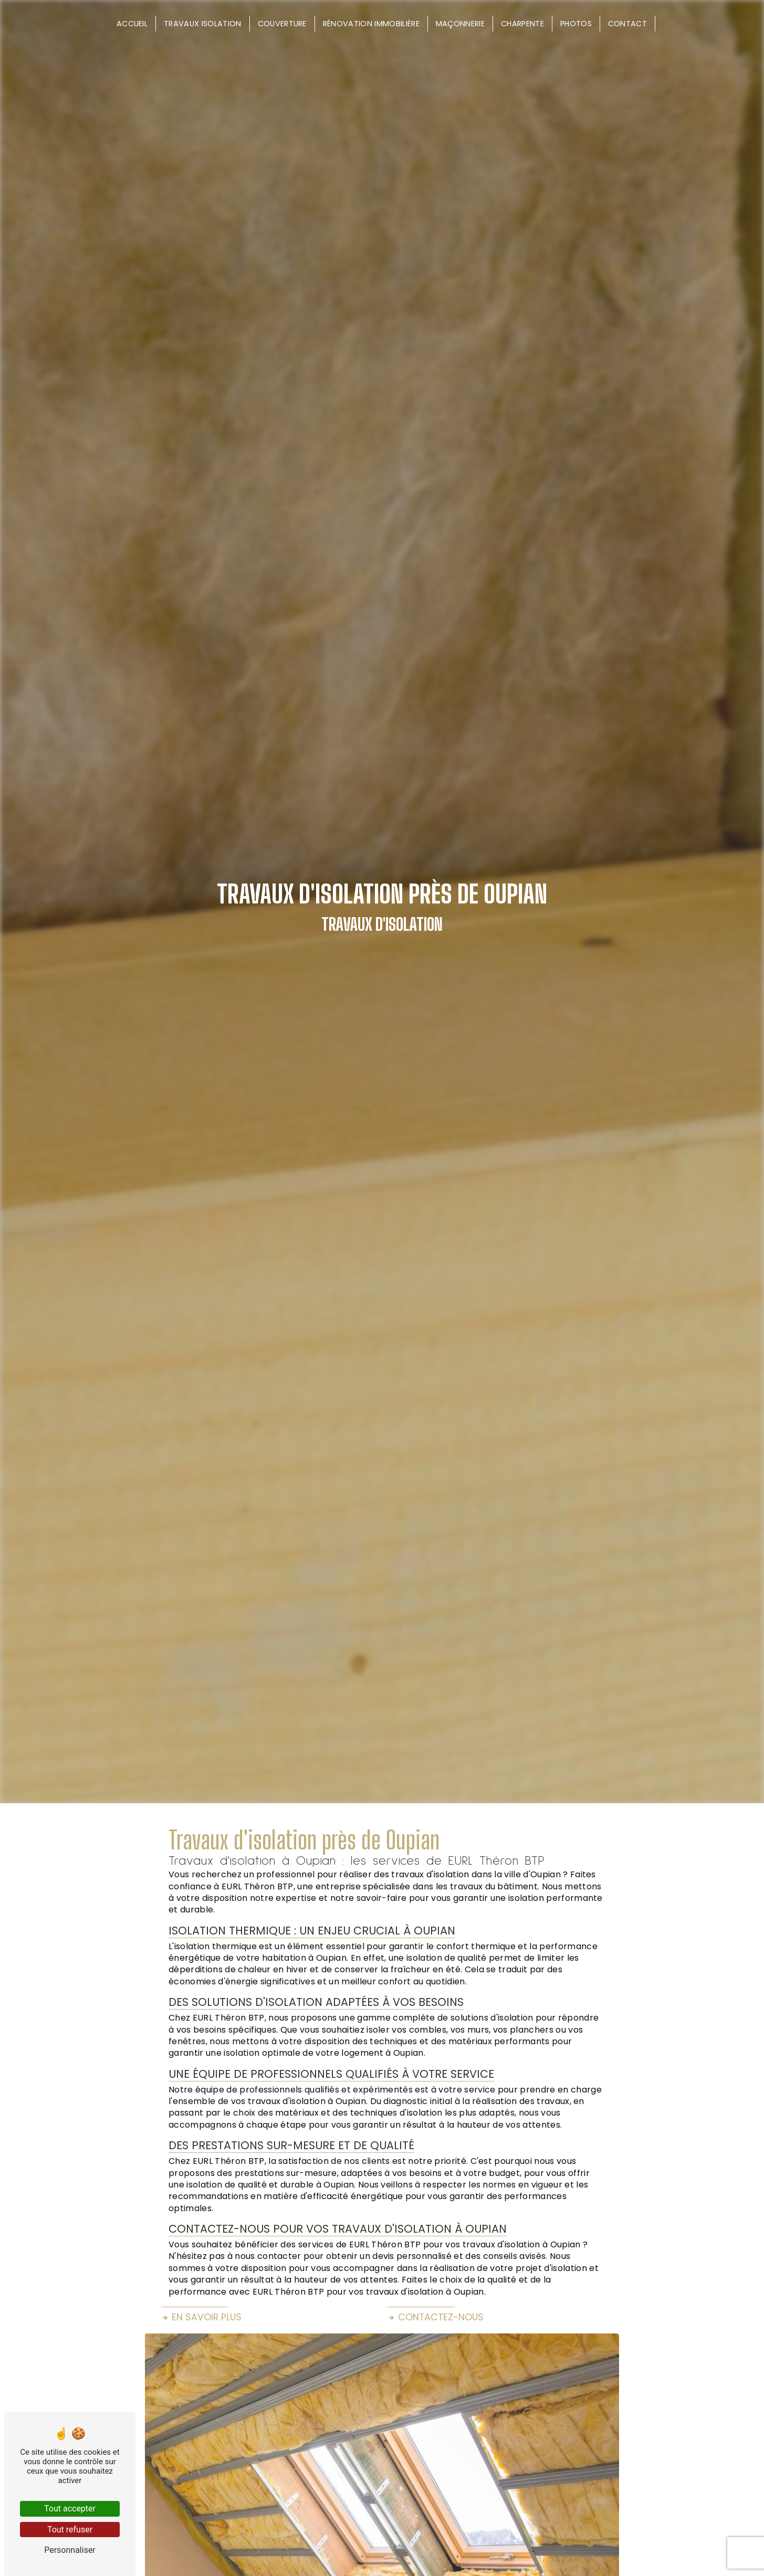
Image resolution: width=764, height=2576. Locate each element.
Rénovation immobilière (371, 23)
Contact (627, 23)
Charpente (522, 23)
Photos (576, 23)
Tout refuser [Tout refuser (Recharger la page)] (69, 2530)
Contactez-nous (436, 2317)
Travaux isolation (202, 23)
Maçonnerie (460, 23)
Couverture (282, 23)
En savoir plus (201, 2317)
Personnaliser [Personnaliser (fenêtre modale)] (70, 2550)
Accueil (132, 23)
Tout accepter (70, 2509)
